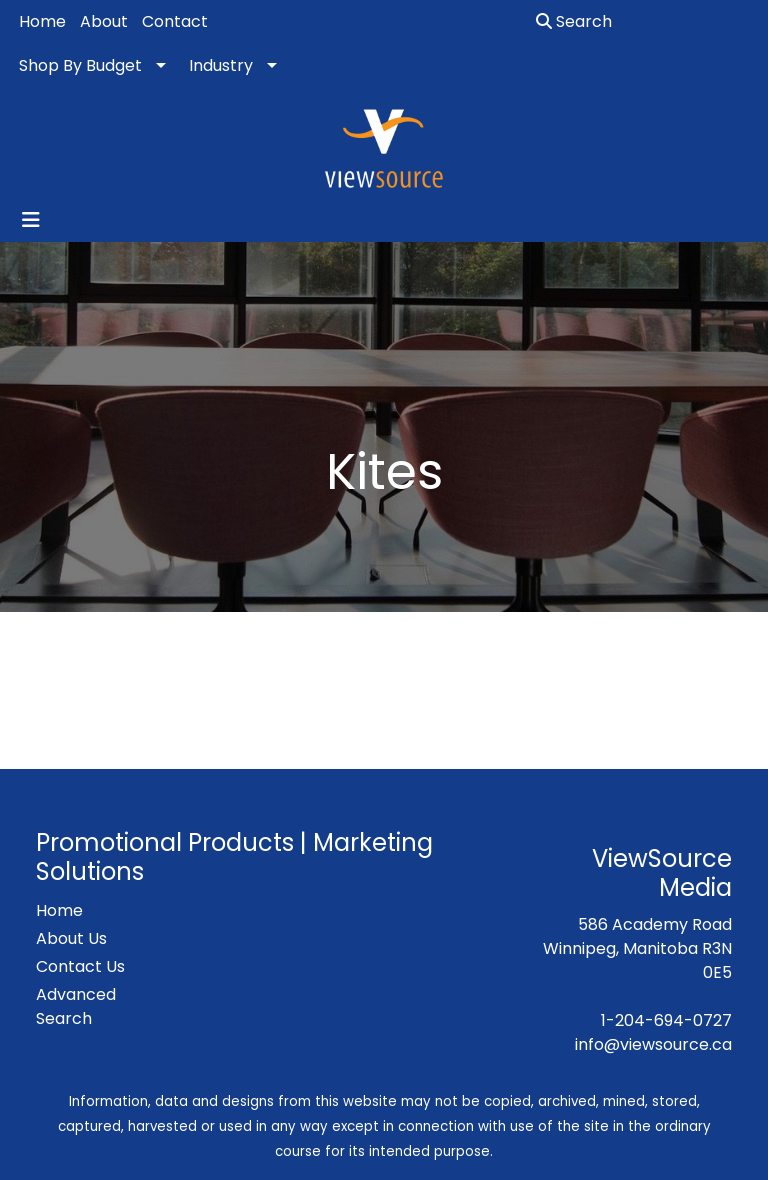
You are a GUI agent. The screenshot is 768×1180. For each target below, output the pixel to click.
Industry (221, 65)
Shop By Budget (80, 65)
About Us (71, 938)
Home (42, 21)
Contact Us (80, 966)
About (104, 21)
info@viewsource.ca (653, 1044)
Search (574, 21)
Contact (175, 21)
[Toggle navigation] (31, 220)
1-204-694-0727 (666, 1020)
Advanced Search (76, 1006)
